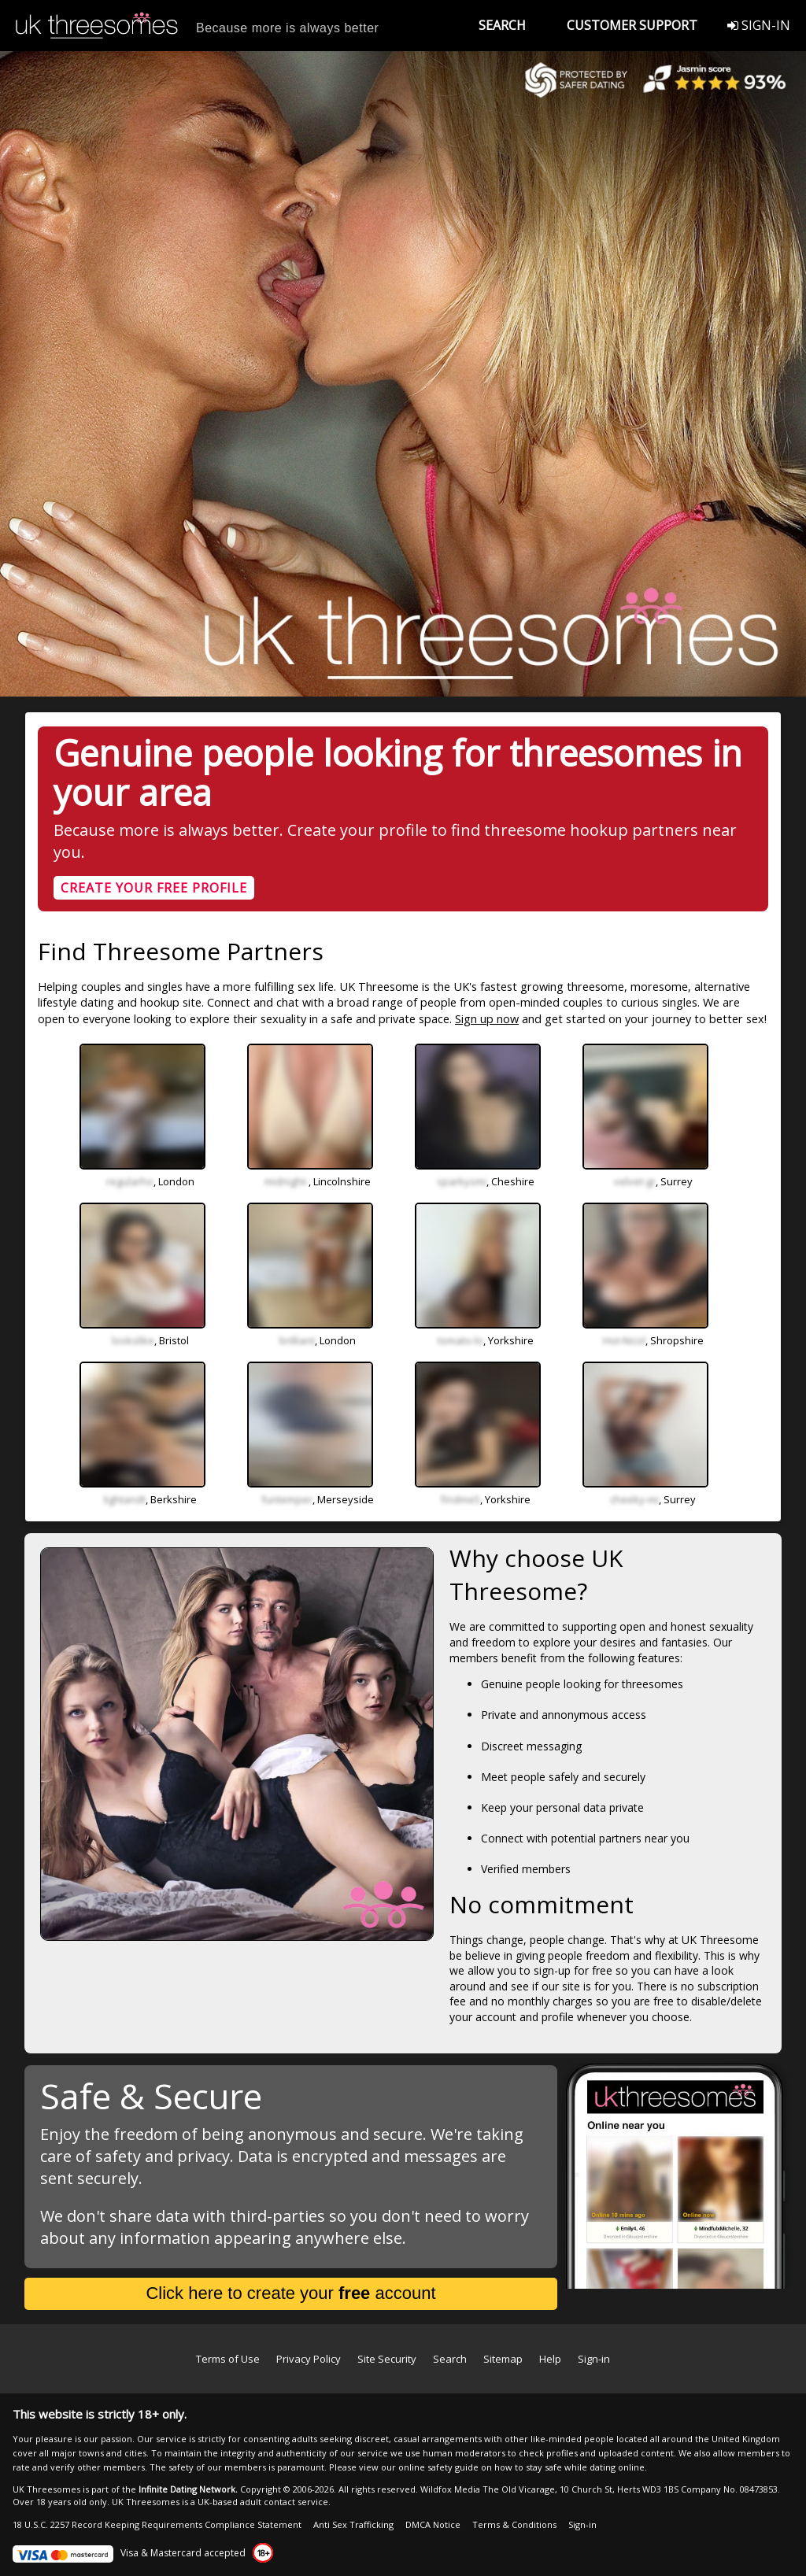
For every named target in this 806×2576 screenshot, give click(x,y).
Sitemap (503, 2359)
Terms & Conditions (514, 2524)
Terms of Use (228, 2359)
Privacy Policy (308, 2359)
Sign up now (487, 1018)
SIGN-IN (758, 25)
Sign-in (594, 2359)
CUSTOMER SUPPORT (632, 25)
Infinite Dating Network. (188, 2489)
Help (550, 2359)
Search (450, 2359)
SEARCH (502, 25)
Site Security (386, 2359)
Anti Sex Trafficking (353, 2524)
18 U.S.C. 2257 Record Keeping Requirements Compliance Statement (157, 2524)
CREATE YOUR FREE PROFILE (154, 887)
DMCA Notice (432, 2524)
